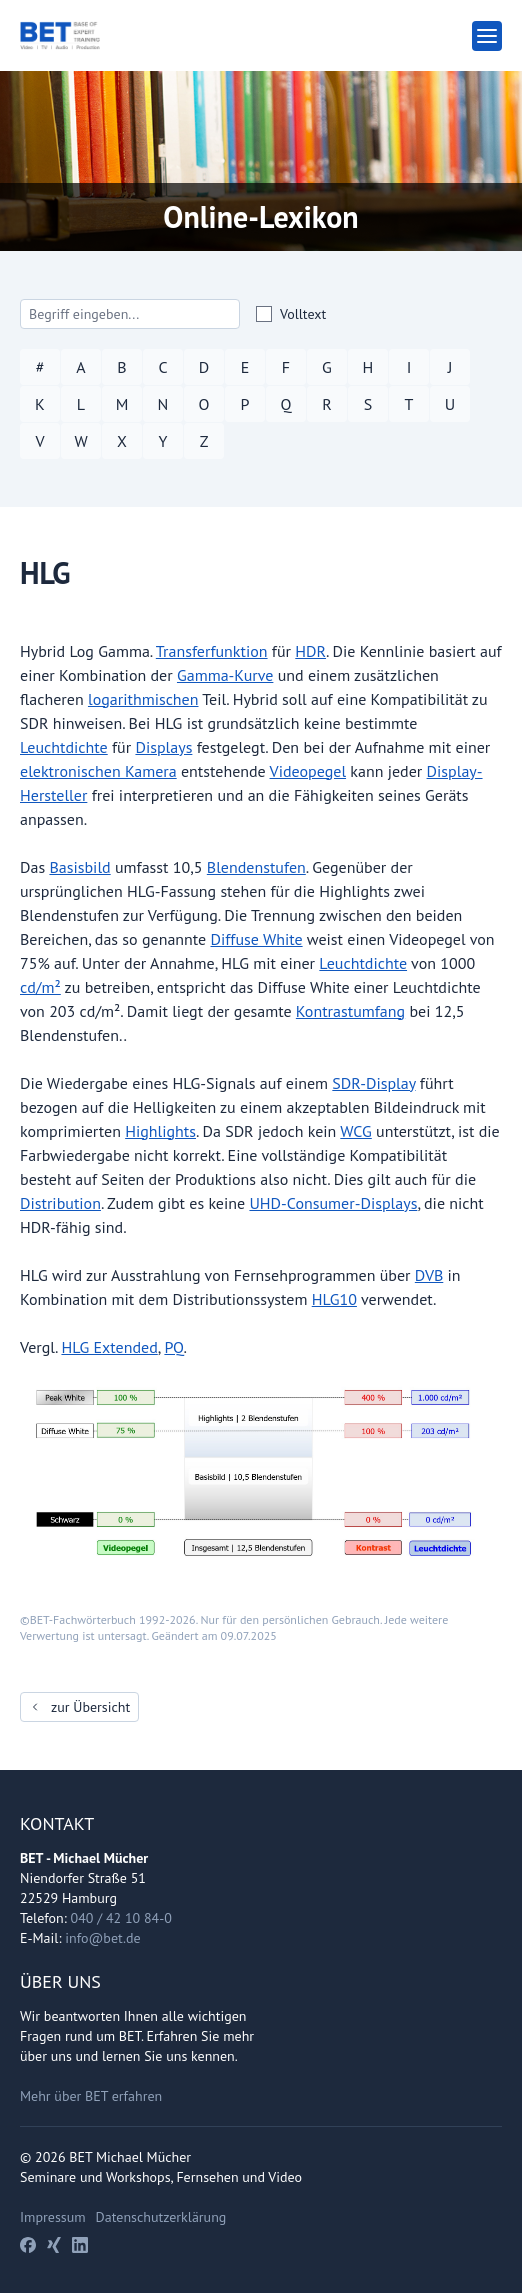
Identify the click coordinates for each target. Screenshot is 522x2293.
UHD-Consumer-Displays (333, 1203)
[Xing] (54, 2245)
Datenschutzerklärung (161, 2217)
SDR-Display (373, 1083)
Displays (163, 747)
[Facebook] (28, 2245)
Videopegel (308, 771)
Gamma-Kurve (225, 675)
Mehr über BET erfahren (91, 2096)
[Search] (130, 314)
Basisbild (79, 867)
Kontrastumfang (350, 1011)
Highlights (160, 1131)
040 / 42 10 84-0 (121, 1918)
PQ (173, 1347)
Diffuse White (257, 939)
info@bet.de (102, 1938)
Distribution (60, 1203)
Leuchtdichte (64, 747)
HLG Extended (109, 1347)
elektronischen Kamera (98, 771)
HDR (310, 651)
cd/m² (40, 987)
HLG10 (334, 1299)
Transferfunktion (212, 651)
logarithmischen (143, 699)
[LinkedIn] (80, 2245)
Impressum (53, 2217)
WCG (355, 1131)
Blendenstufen (256, 867)
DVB (429, 1275)
